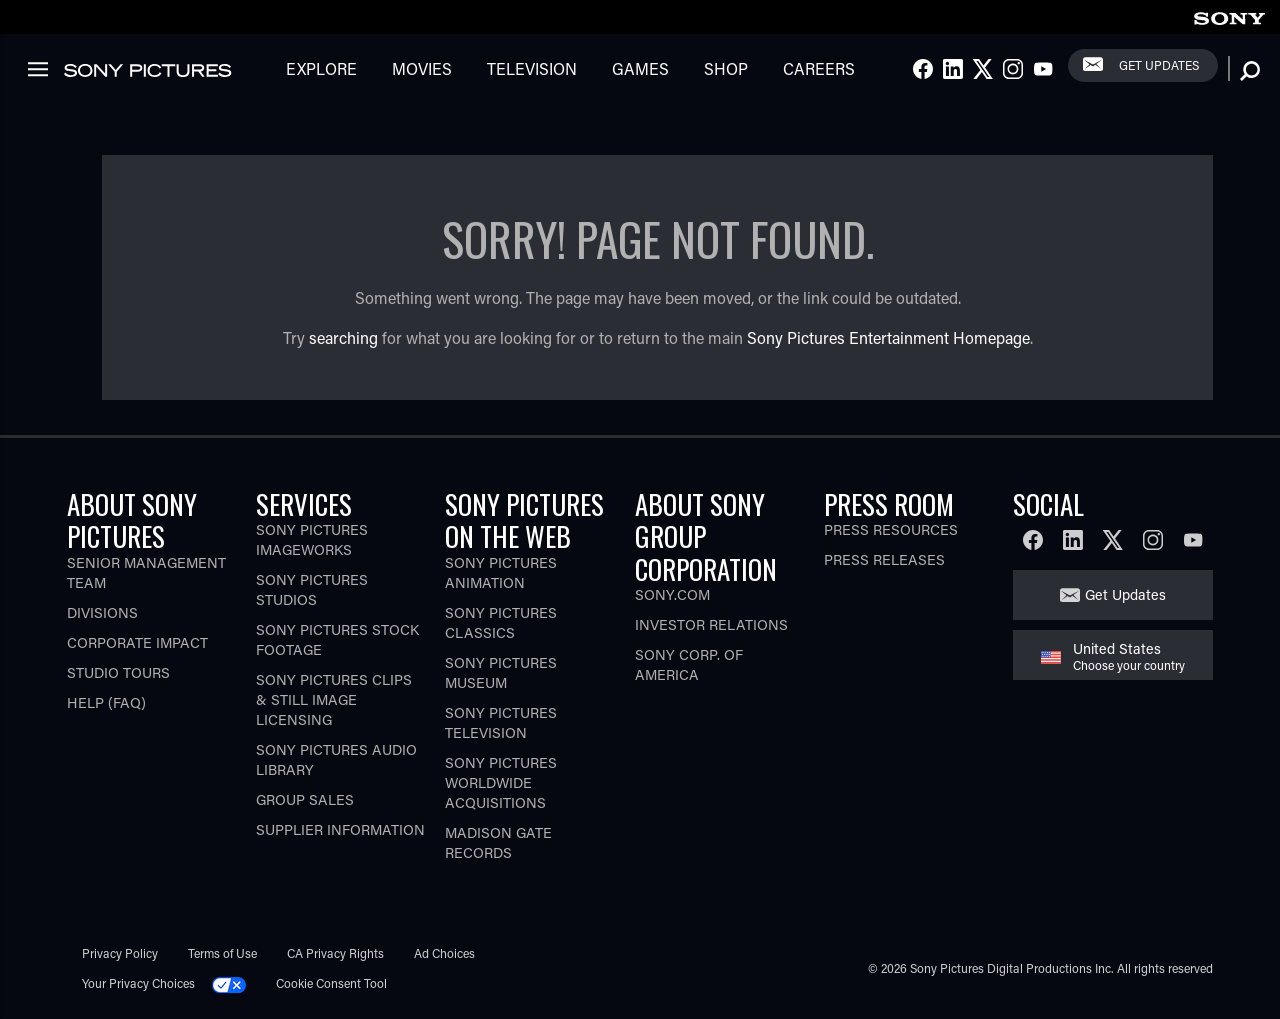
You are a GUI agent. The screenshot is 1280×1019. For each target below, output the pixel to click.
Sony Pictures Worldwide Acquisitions (501, 782)
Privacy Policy (120, 953)
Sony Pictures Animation (501, 572)
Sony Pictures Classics (501, 622)
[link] (1229, 15)
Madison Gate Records (498, 842)
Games (640, 68)
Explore (321, 68)
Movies (422, 68)
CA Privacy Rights (335, 953)
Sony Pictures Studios (312, 589)
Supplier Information (340, 829)
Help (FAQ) (106, 702)
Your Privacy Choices (138, 983)
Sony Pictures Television (501, 722)
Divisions (102, 612)
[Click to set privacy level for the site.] (237, 983)
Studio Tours (118, 672)
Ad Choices (444, 953)
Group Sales (305, 799)
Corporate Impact (137, 642)
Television (532, 68)
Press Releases (884, 559)
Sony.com (672, 594)
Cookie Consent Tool (331, 983)
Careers (819, 68)
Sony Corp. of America (689, 664)
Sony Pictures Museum (501, 672)
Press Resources (891, 529)
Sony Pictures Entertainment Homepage (888, 337)
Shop (726, 68)
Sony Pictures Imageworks (312, 539)
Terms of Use (222, 953)
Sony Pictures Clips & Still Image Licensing (334, 699)
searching (343, 337)
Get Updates (1159, 65)
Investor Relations (711, 624)
